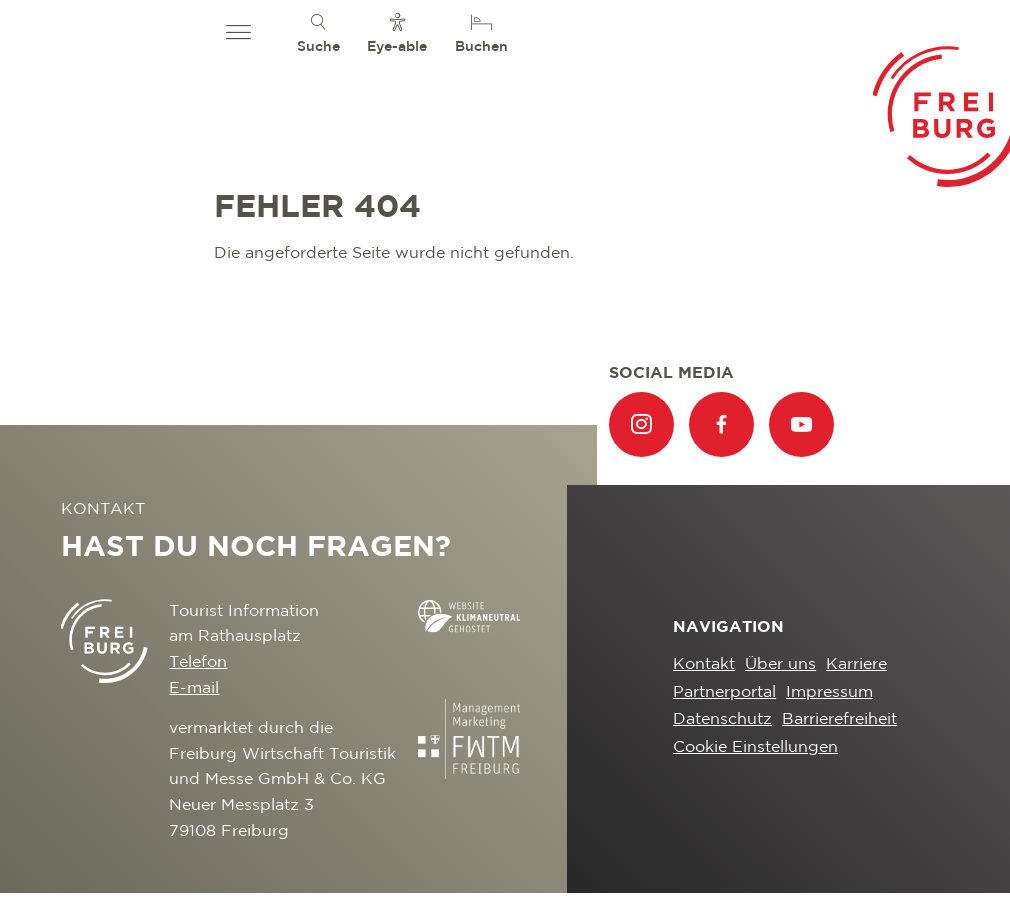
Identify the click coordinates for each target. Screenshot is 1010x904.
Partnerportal (724, 692)
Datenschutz (722, 719)
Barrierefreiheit (839, 719)
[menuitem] (318, 32)
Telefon (198, 662)
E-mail (194, 688)
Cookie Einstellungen (755, 747)
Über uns (780, 664)
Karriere (856, 664)
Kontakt (704, 664)
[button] (238, 33)
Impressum (829, 692)
